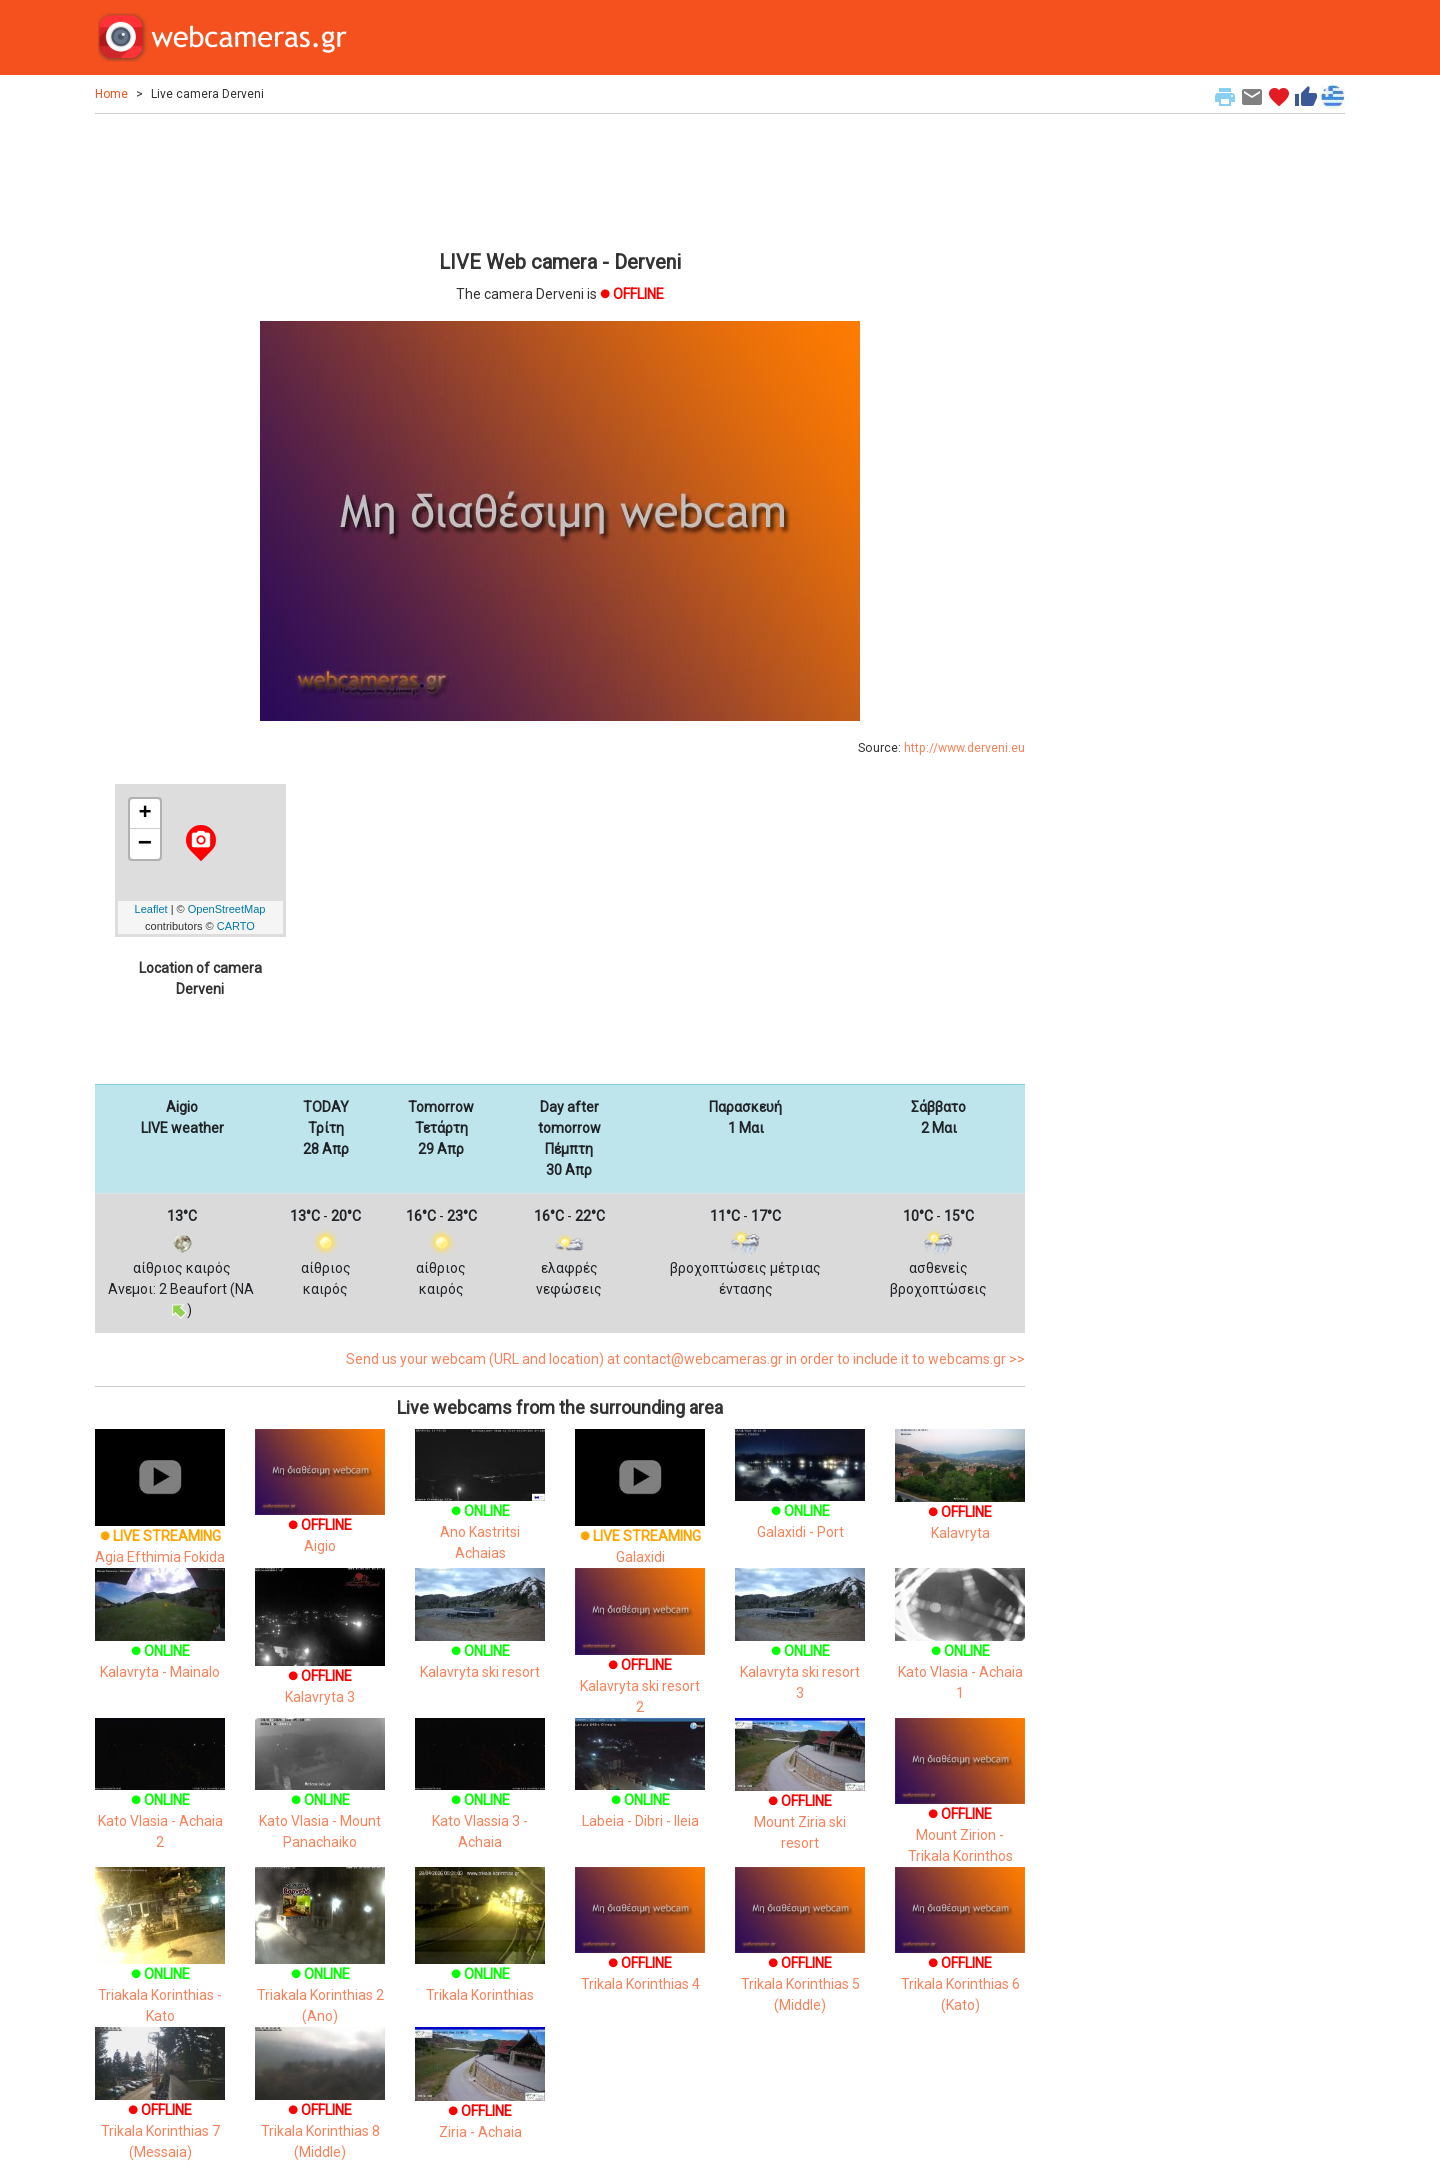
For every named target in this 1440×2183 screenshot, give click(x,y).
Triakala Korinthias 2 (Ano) (320, 1965)
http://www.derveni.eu (964, 748)
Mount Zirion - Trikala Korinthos (960, 1807)
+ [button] (144, 814)
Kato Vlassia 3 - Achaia (480, 1798)
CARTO (236, 926)
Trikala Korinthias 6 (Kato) (960, 1957)
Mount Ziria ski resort (800, 1798)
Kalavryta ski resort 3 (800, 1648)
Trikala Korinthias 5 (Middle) (800, 1957)
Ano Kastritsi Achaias (480, 1509)
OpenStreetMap (227, 909)
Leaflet (151, 909)
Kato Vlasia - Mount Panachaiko (320, 1798)
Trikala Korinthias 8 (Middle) (320, 2108)
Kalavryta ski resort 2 (640, 1658)
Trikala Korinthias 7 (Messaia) (160, 2108)
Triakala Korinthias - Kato (160, 1965)
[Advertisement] (560, 179)
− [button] (145, 844)
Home (111, 94)
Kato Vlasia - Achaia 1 (960, 1648)
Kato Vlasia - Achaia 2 (160, 1798)
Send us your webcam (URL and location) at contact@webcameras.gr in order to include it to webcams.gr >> (685, 1359)
